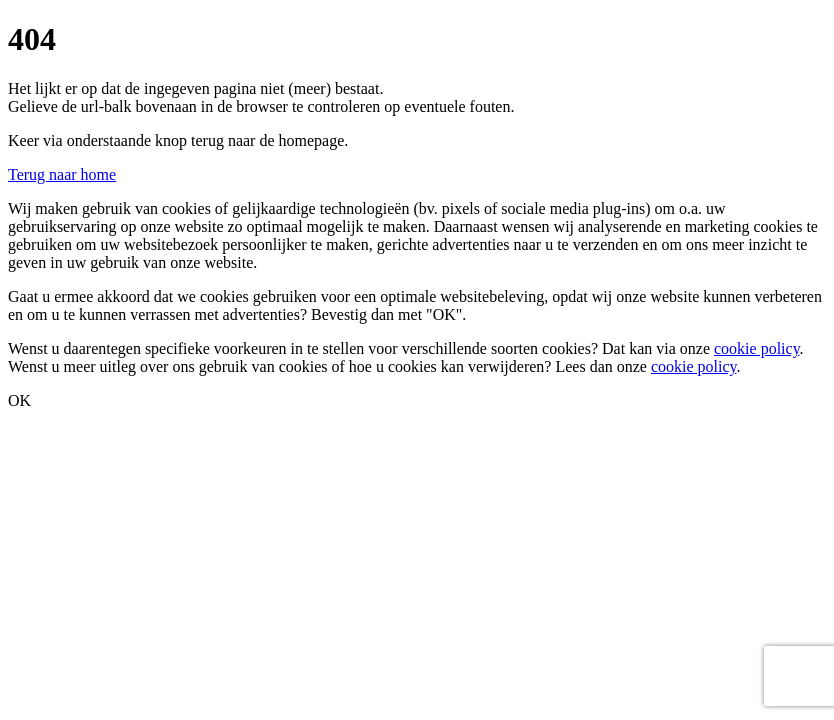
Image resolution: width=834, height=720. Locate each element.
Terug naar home (62, 174)
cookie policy (757, 348)
